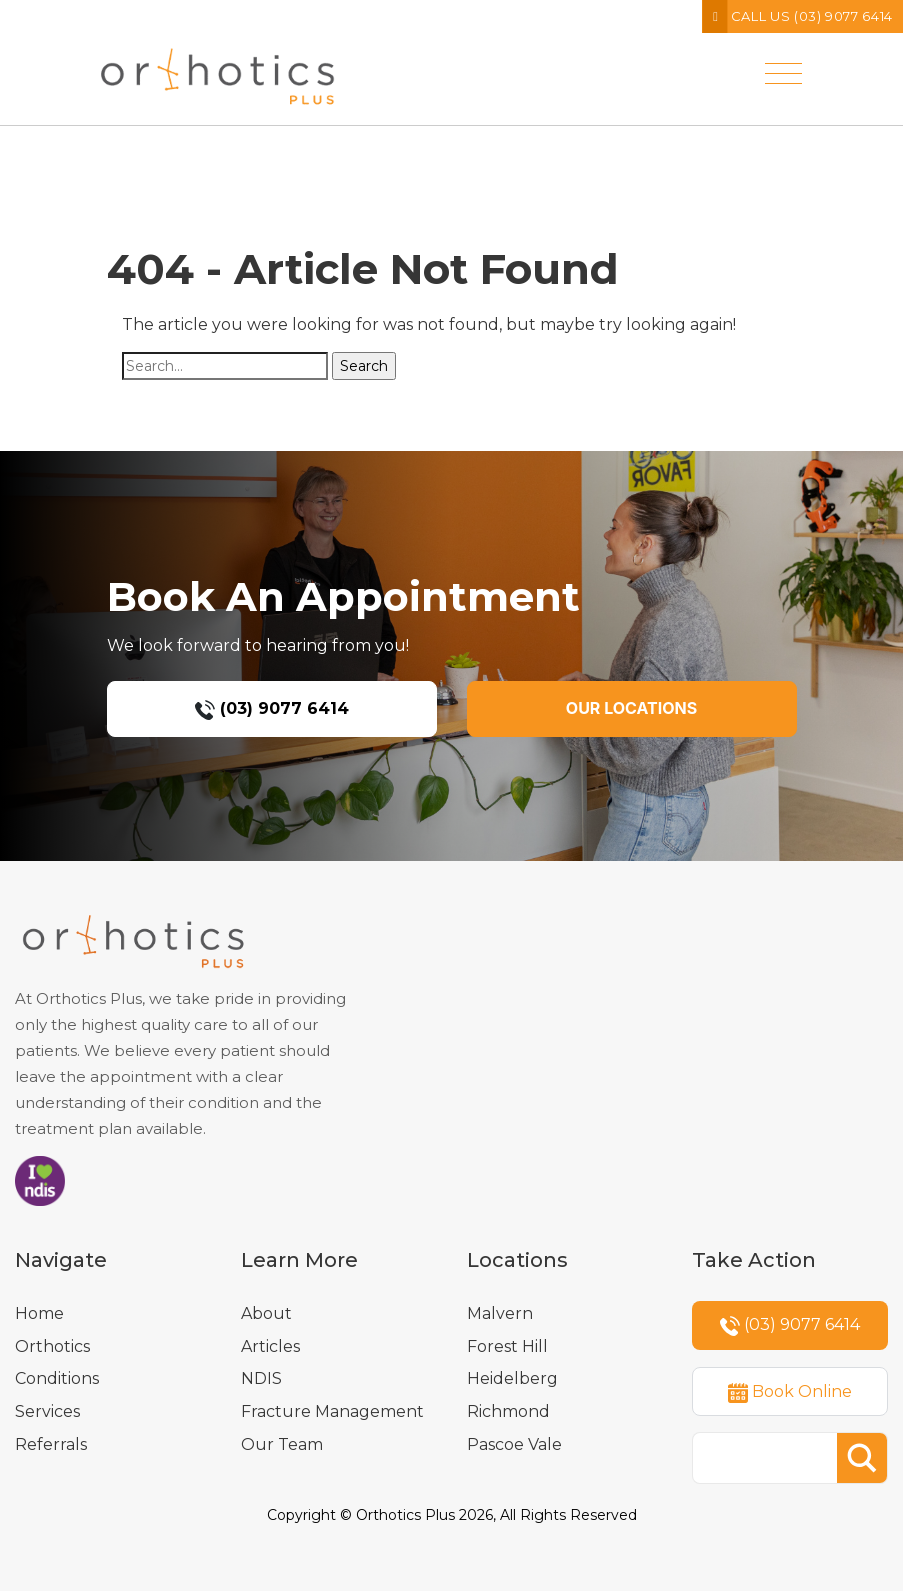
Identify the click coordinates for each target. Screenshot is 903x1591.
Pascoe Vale (514, 1444)
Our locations (631, 708)
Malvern (500, 1313)
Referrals (51, 1444)
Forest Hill (507, 1346)
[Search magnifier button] (862, 1458)
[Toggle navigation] (783, 58)
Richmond (508, 1411)
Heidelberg (512, 1378)
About (266, 1313)
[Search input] (770, 1459)
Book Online (790, 1392)
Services (47, 1411)
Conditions (57, 1378)
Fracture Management (332, 1411)
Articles (270, 1346)
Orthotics (52, 1346)
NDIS (261, 1378)
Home (39, 1313)
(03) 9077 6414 (272, 709)
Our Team (282, 1444)
